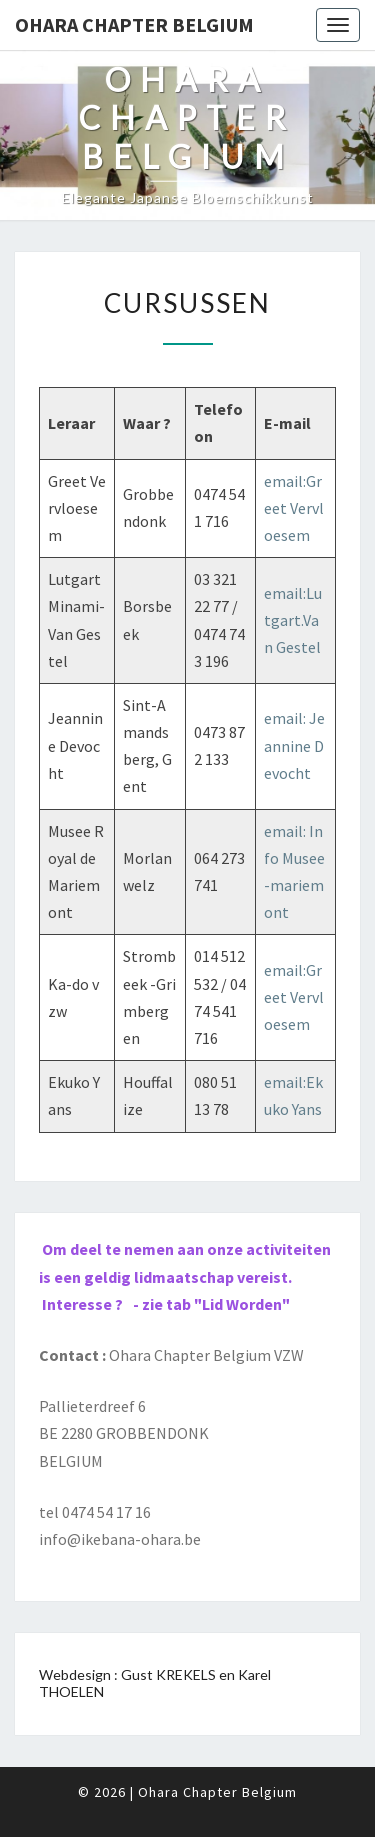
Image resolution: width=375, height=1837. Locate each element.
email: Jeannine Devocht (294, 745)
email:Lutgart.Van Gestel (293, 620)
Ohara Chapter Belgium (134, 24)
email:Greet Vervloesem (294, 508)
